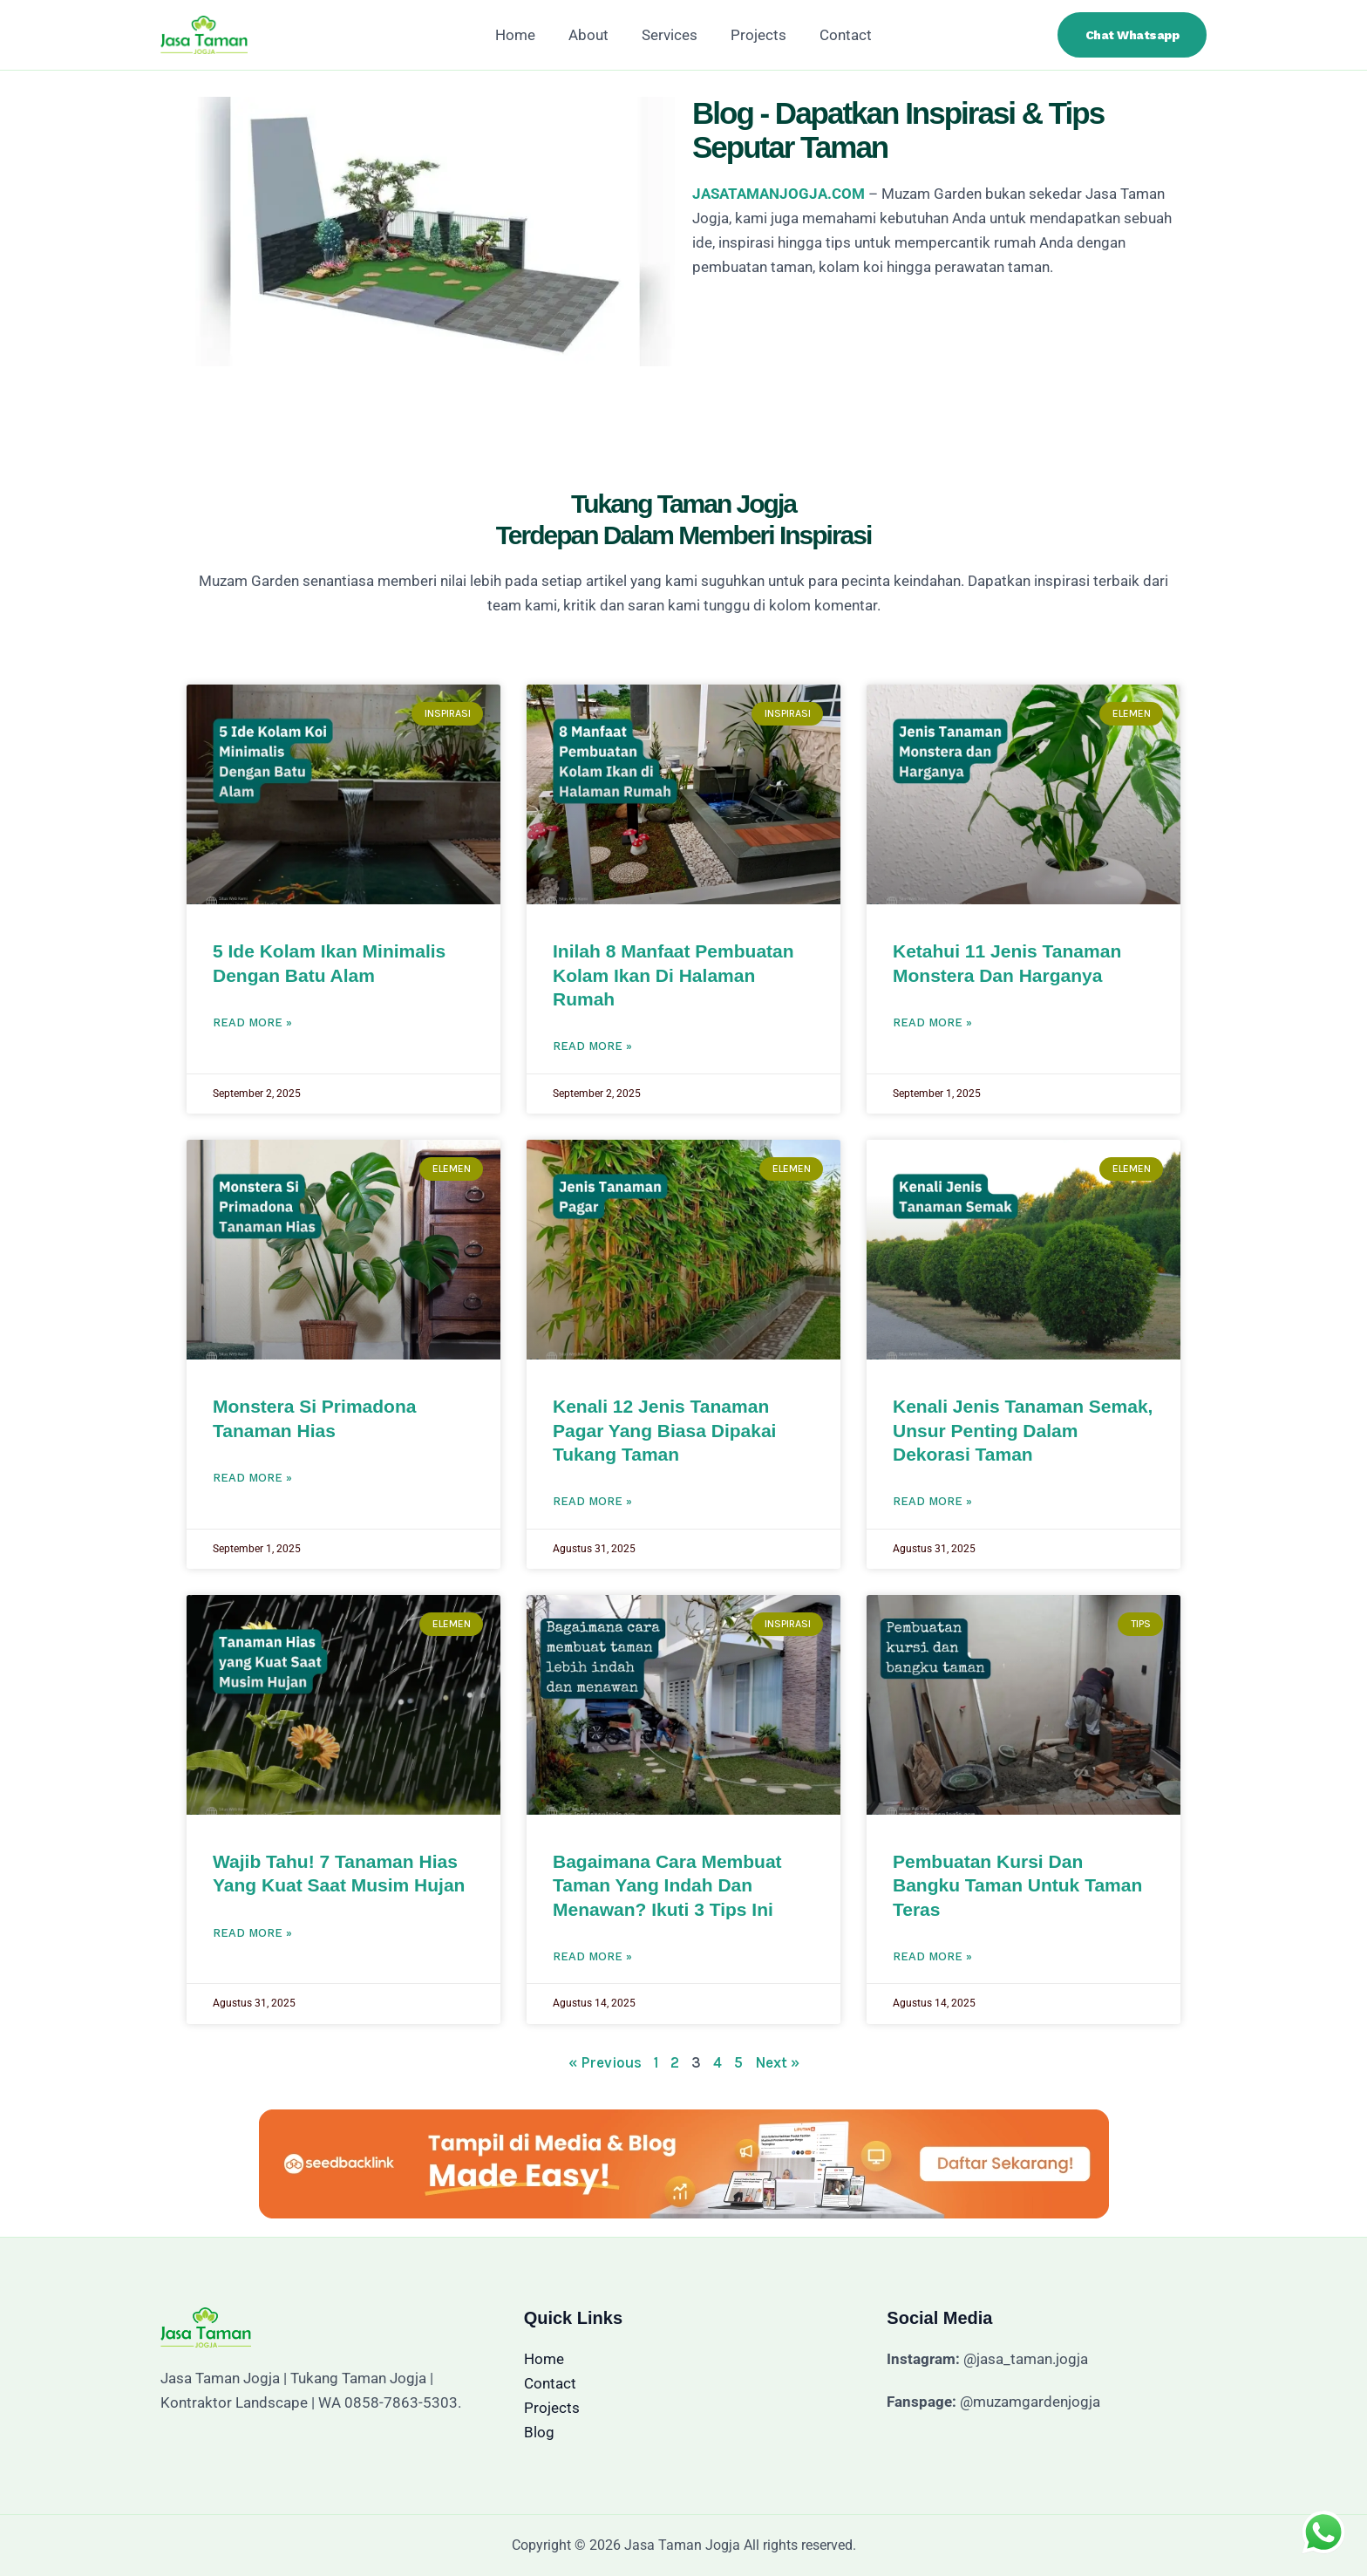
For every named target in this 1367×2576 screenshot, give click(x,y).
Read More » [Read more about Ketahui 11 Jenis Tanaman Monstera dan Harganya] (932, 1022)
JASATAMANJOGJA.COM (778, 193)
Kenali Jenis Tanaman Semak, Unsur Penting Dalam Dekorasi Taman (1023, 1430)
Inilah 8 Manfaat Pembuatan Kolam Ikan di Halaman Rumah (673, 975)
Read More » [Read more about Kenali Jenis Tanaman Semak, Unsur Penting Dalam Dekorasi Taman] (932, 1501)
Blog (539, 2432)
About (592, 35)
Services (669, 35)
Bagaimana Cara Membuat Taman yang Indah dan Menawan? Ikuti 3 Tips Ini (667, 1885)
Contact (839, 35)
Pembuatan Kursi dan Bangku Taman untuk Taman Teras (1017, 1885)
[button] (1132, 35)
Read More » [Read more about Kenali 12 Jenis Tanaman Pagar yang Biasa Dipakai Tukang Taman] (592, 1501)
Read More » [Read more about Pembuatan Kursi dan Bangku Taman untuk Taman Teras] (932, 1956)
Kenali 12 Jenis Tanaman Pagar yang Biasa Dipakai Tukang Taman (664, 1430)
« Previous (605, 2062)
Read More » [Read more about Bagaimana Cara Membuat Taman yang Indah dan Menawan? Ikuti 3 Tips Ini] (592, 1956)
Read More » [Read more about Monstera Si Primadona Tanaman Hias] (252, 1477)
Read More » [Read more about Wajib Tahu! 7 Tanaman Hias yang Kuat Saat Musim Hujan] (252, 1932)
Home (522, 35)
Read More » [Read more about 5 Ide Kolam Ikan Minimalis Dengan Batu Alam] (252, 1022)
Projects (755, 35)
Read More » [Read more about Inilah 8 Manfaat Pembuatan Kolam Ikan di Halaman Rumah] (592, 1046)
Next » (777, 2062)
